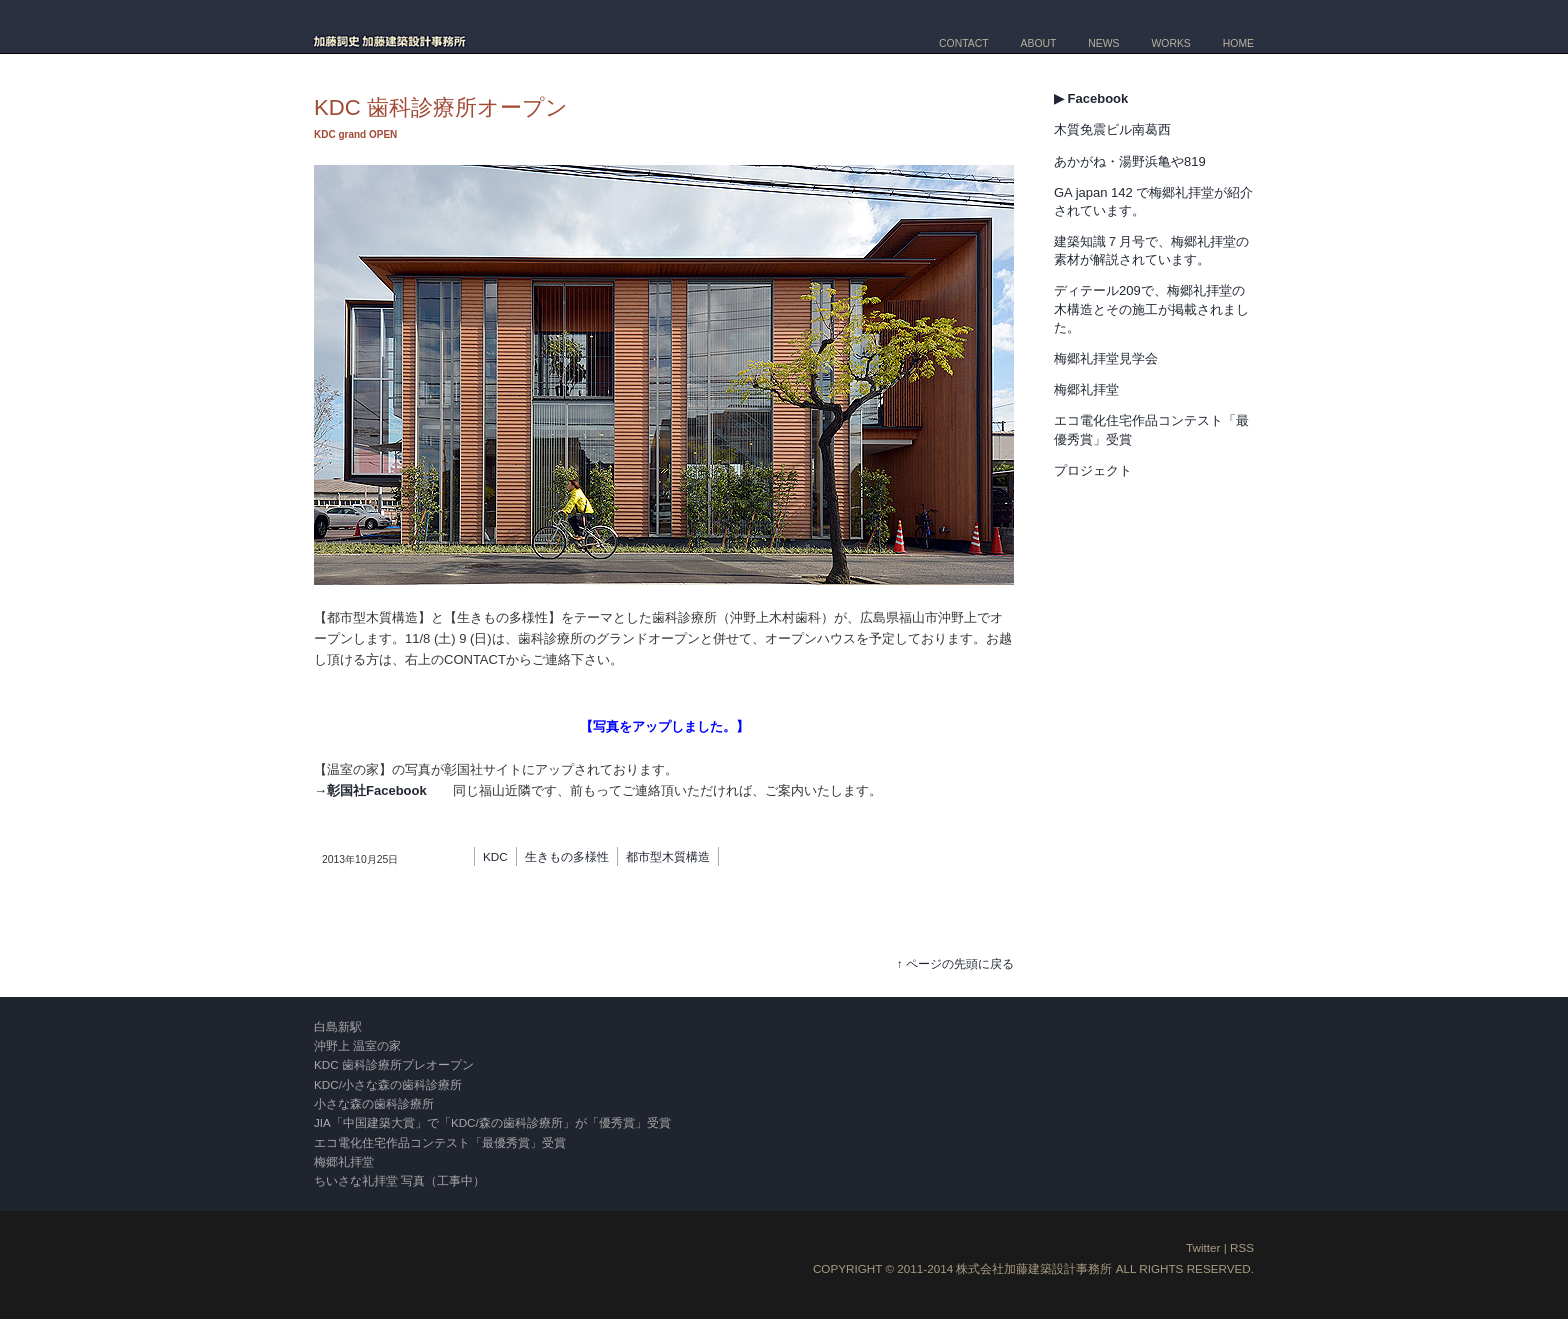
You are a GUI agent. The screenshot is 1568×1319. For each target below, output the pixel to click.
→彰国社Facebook (370, 790)
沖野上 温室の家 (357, 1045)
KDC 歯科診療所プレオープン (394, 1064)
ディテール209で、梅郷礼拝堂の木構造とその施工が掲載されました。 (1151, 308)
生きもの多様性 (567, 856)
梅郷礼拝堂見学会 (1106, 358)
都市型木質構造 (668, 856)
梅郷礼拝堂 (1086, 389)
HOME (1238, 43)
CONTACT (963, 43)
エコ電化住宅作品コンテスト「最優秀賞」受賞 (440, 1142)
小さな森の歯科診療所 (374, 1103)
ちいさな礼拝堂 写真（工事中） (399, 1180)
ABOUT (1039, 43)
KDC (495, 856)
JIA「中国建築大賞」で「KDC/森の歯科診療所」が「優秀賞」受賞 (492, 1122)
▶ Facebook (1091, 98)
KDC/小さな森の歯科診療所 (388, 1084)
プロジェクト (1093, 470)
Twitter (1203, 1247)
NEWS (1103, 43)
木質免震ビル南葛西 (1112, 129)
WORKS (1171, 43)
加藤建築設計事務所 (1058, 1268)
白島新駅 (338, 1026)
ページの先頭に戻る (960, 963)
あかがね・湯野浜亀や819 (1130, 161)
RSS (1242, 1247)
